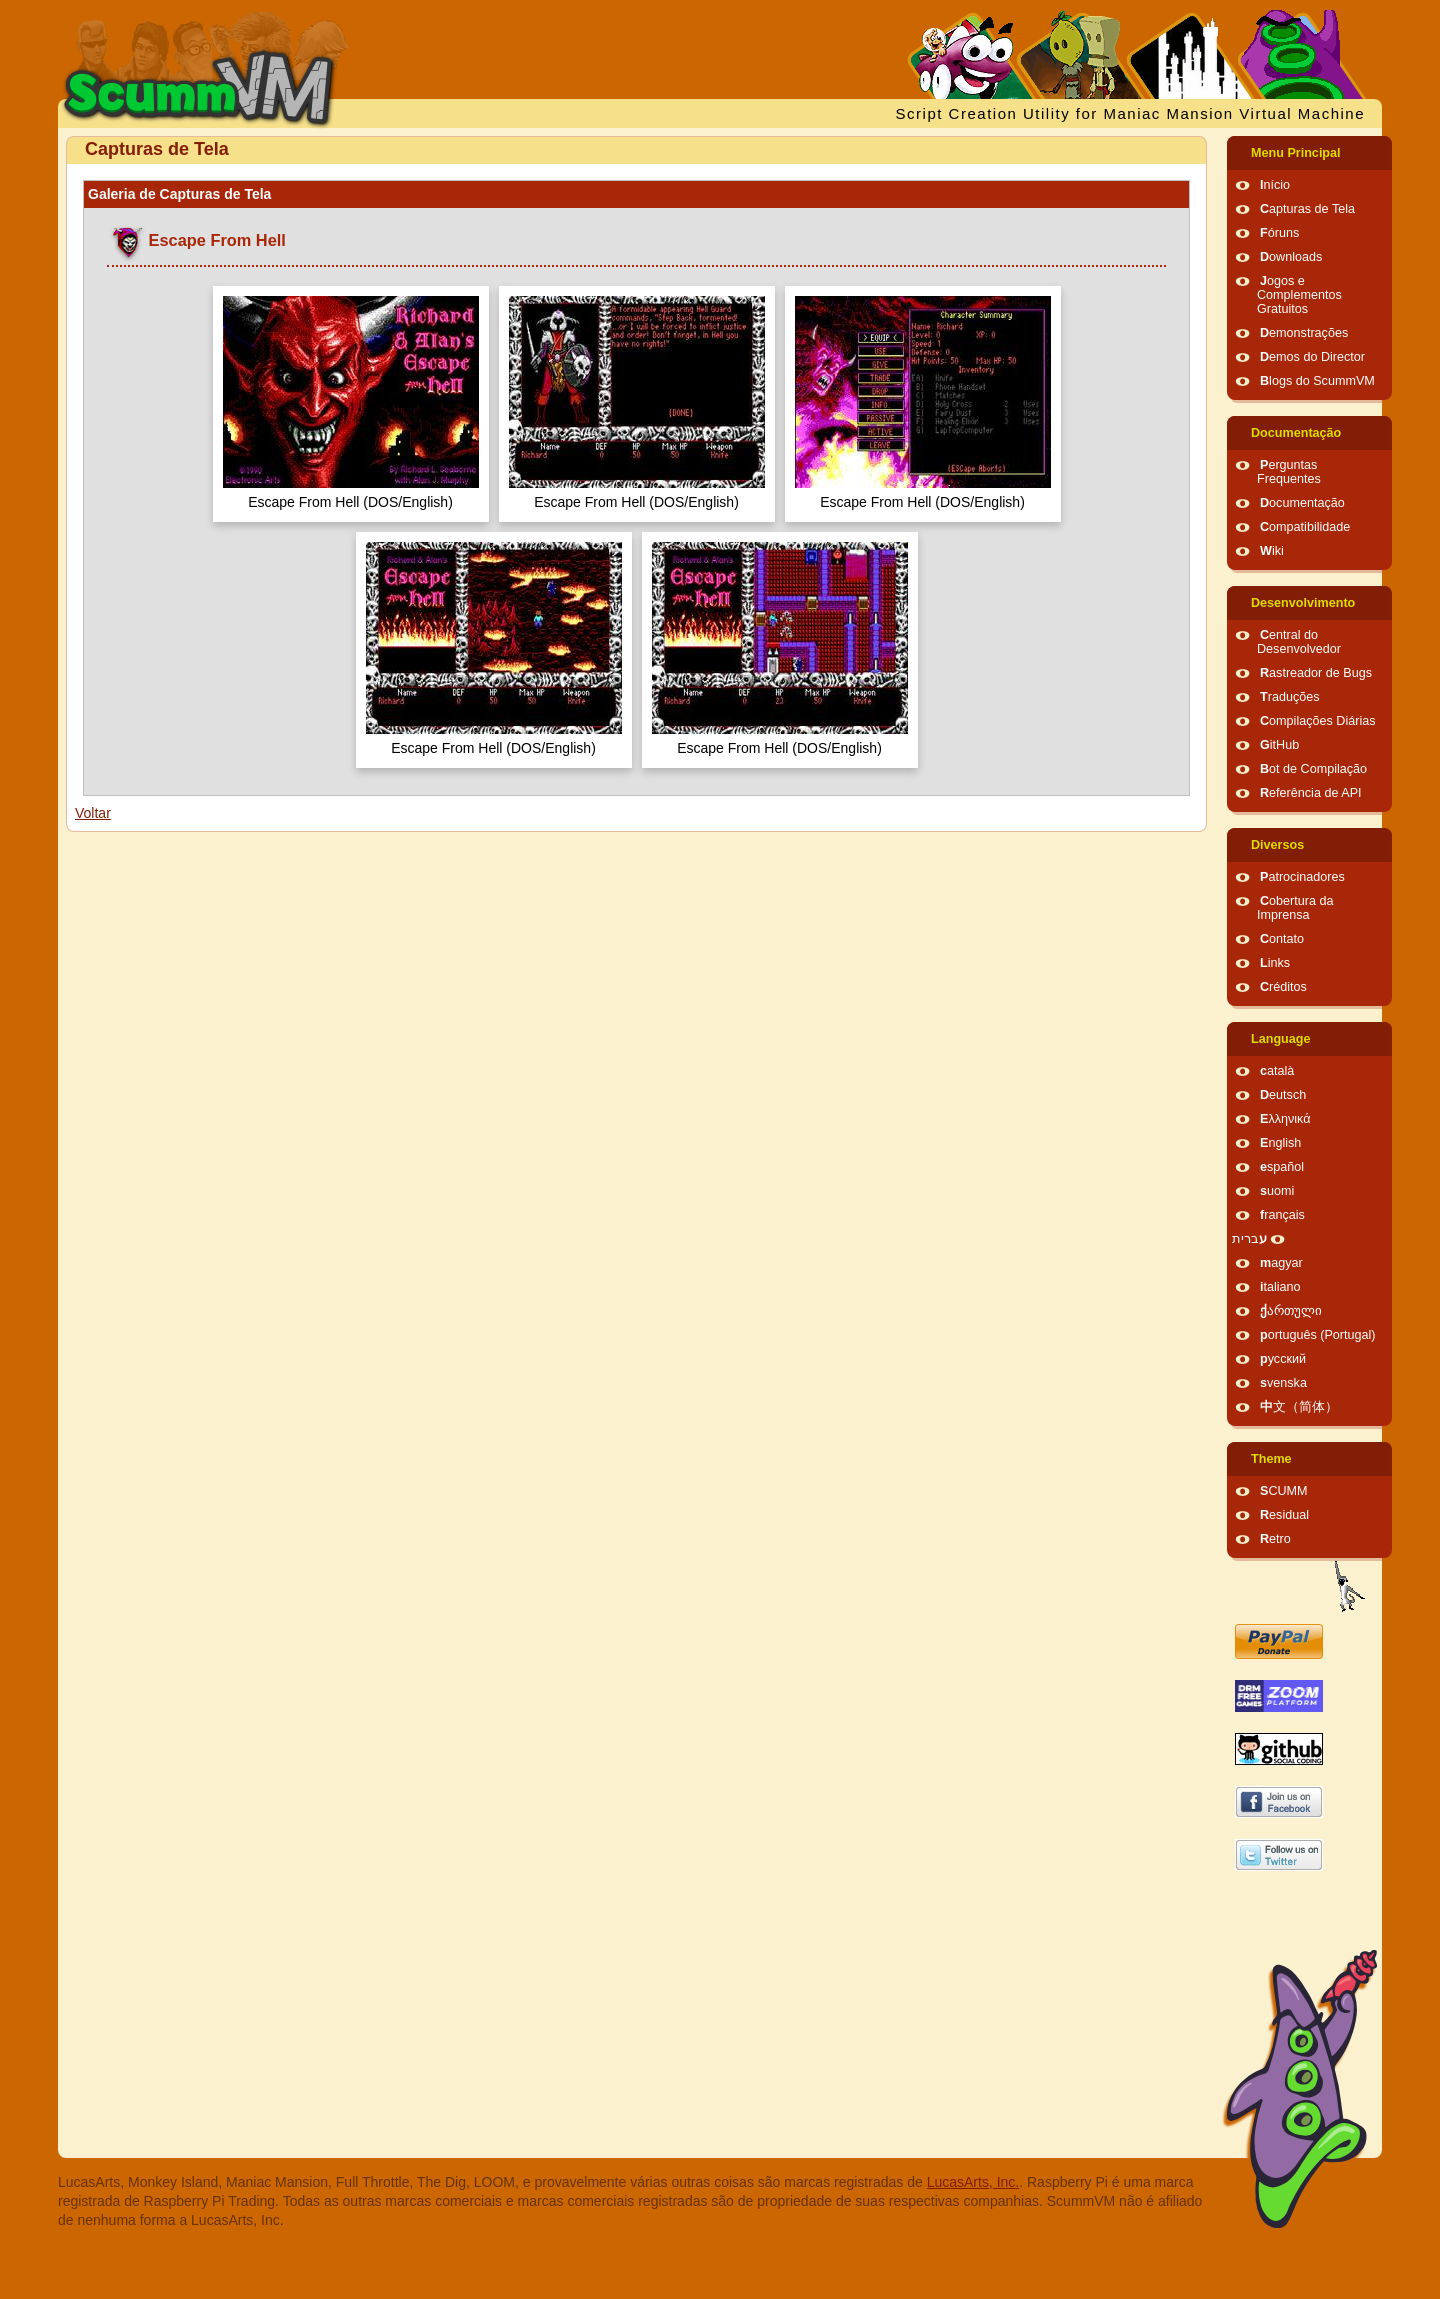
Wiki (1272, 551)
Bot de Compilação (1313, 769)
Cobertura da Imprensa (1295, 908)
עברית (1249, 1239)
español (1282, 1167)
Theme (1271, 1459)
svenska (1283, 1383)
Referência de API (1311, 793)
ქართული (1291, 1311)
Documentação (1296, 433)
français (1282, 1215)
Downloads (1291, 257)
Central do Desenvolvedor (1299, 642)
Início (1275, 185)
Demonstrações (1304, 333)
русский (1283, 1359)
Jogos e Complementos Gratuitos (1299, 295)
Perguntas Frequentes (1289, 472)
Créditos (1283, 987)
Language (1280, 1039)
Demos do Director (1312, 357)
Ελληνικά (1285, 1119)
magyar (1281, 1263)
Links (1275, 963)
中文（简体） (1299, 1407)
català (1277, 1071)
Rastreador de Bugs (1316, 673)
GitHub (1279, 745)
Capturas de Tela (1307, 209)
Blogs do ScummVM (1317, 381)
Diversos (1277, 845)
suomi (1277, 1191)
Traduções (1290, 697)
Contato (1282, 939)
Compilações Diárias (1318, 721)
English (1280, 1143)
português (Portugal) (1318, 1335)
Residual (1284, 1515)
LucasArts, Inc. (973, 2182)
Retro (1275, 1539)
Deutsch (1283, 1095)
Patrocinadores (1302, 877)
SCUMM (1284, 1491)
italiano (1280, 1287)
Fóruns (1279, 233)
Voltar (93, 813)
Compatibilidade (1305, 527)
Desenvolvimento (1303, 603)
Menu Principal (1296, 153)
